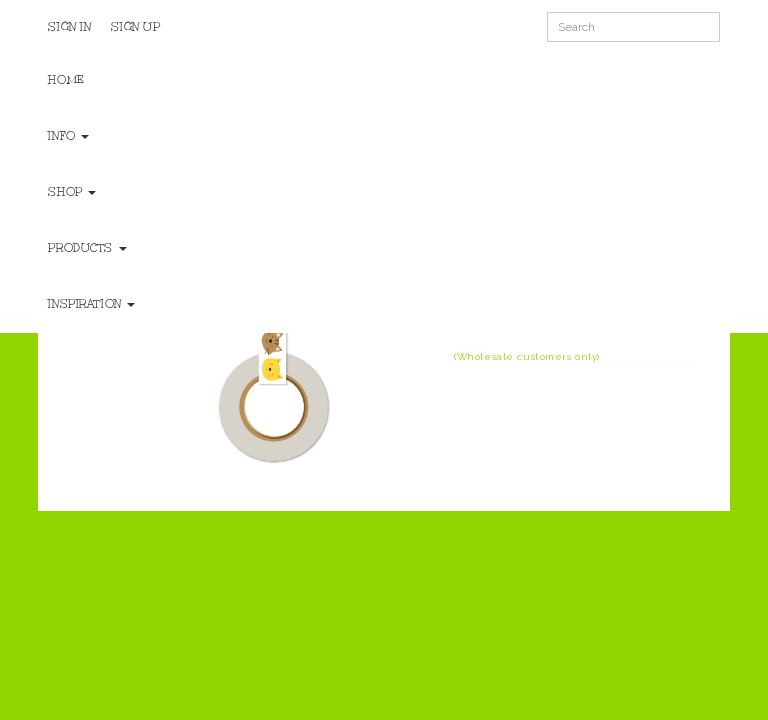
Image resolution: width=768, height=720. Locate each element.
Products (87, 248)
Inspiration (91, 304)
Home (66, 80)
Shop (72, 192)
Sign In (69, 27)
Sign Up (135, 27)
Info (68, 136)
